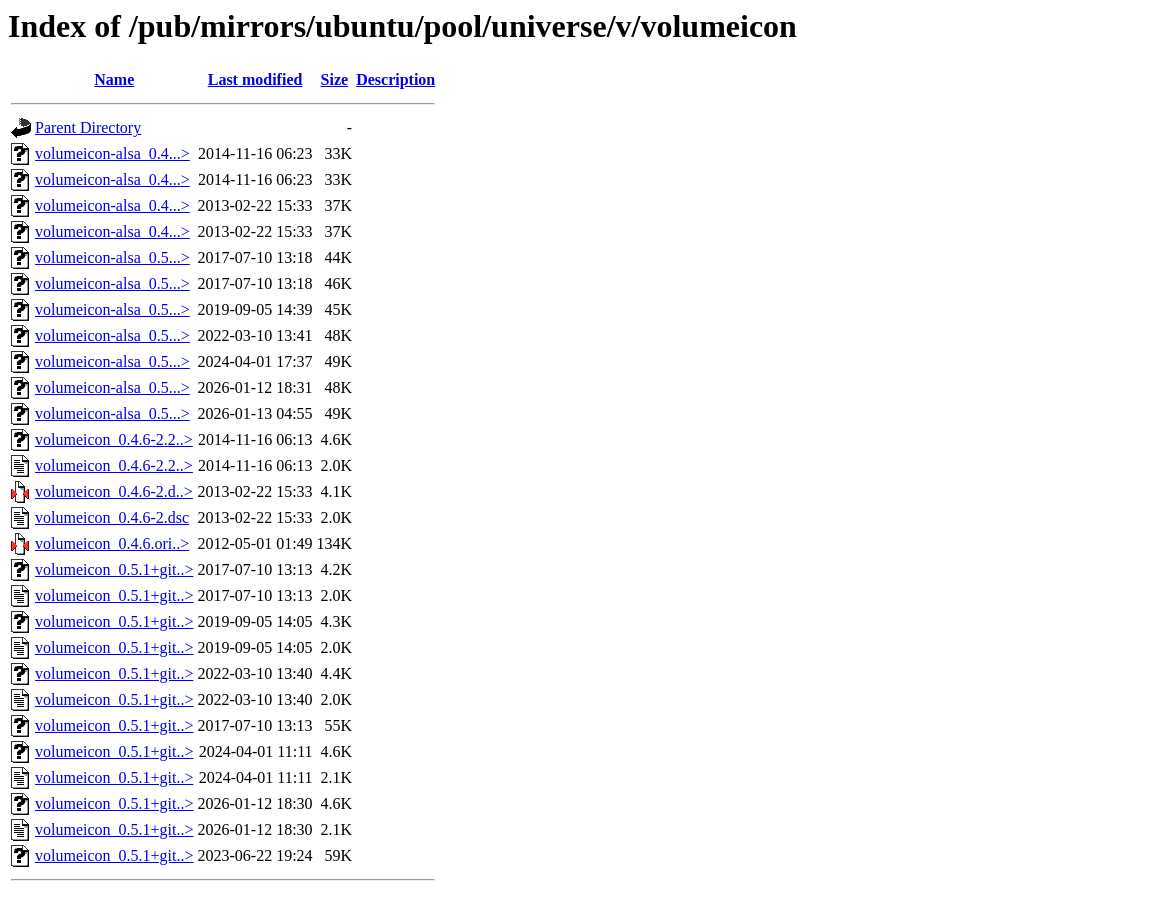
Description (395, 79)
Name (114, 79)
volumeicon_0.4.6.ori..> (112, 543)
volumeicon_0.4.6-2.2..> (114, 439)
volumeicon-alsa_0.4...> (112, 153)
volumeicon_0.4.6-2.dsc (112, 517)
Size (335, 79)
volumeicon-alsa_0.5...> (112, 257)
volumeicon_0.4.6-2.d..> (114, 491)
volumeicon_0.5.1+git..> (114, 569)
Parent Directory (88, 127)
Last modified (255, 79)
